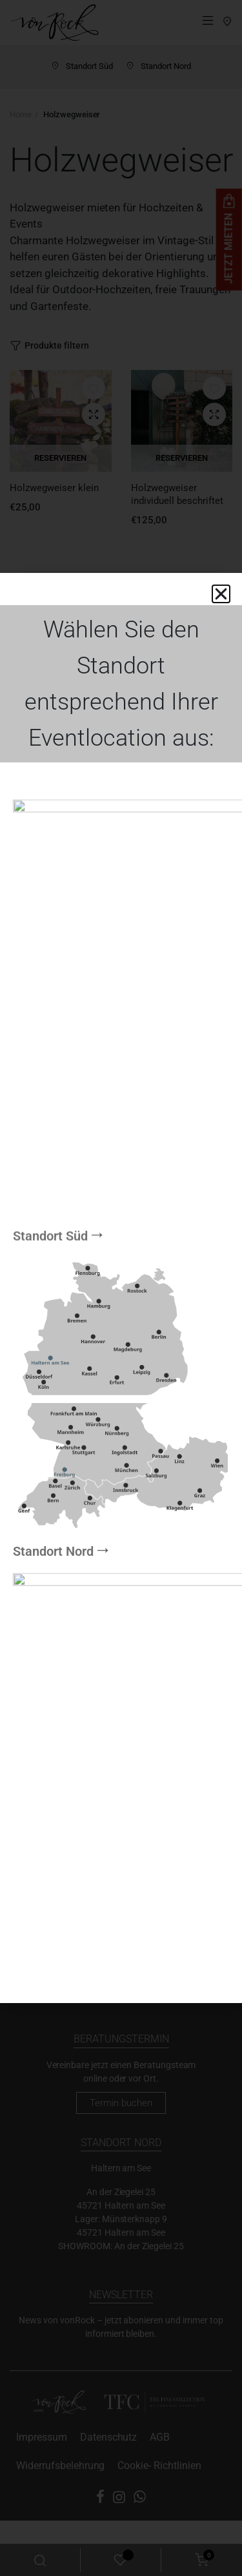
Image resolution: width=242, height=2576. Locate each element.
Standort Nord (53, 1168)
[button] (221, 594)
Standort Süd (50, 1619)
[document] (121, 1288)
